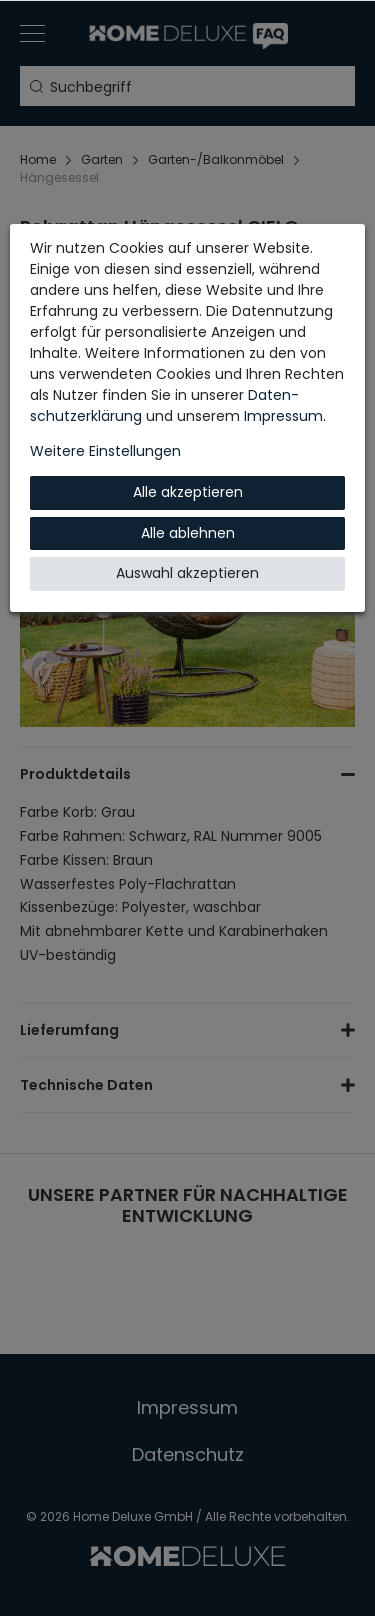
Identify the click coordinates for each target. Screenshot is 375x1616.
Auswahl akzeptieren (187, 573)
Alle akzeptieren (188, 492)
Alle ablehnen (188, 533)
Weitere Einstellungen (105, 451)
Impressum (283, 416)
